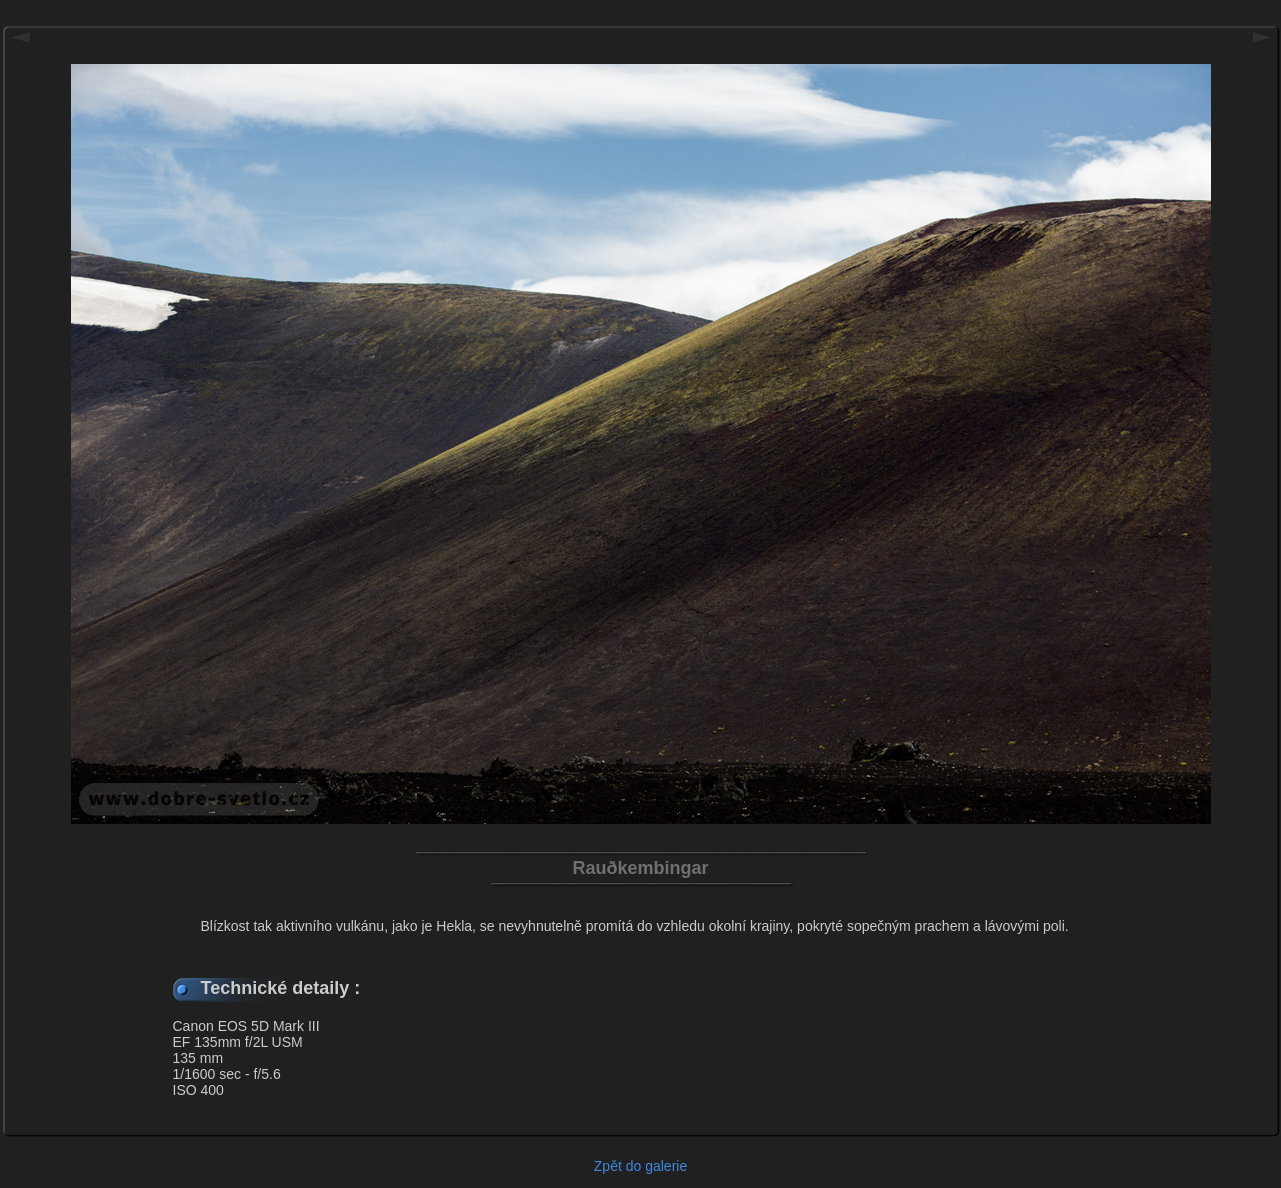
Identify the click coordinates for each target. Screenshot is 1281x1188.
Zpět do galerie (640, 1166)
